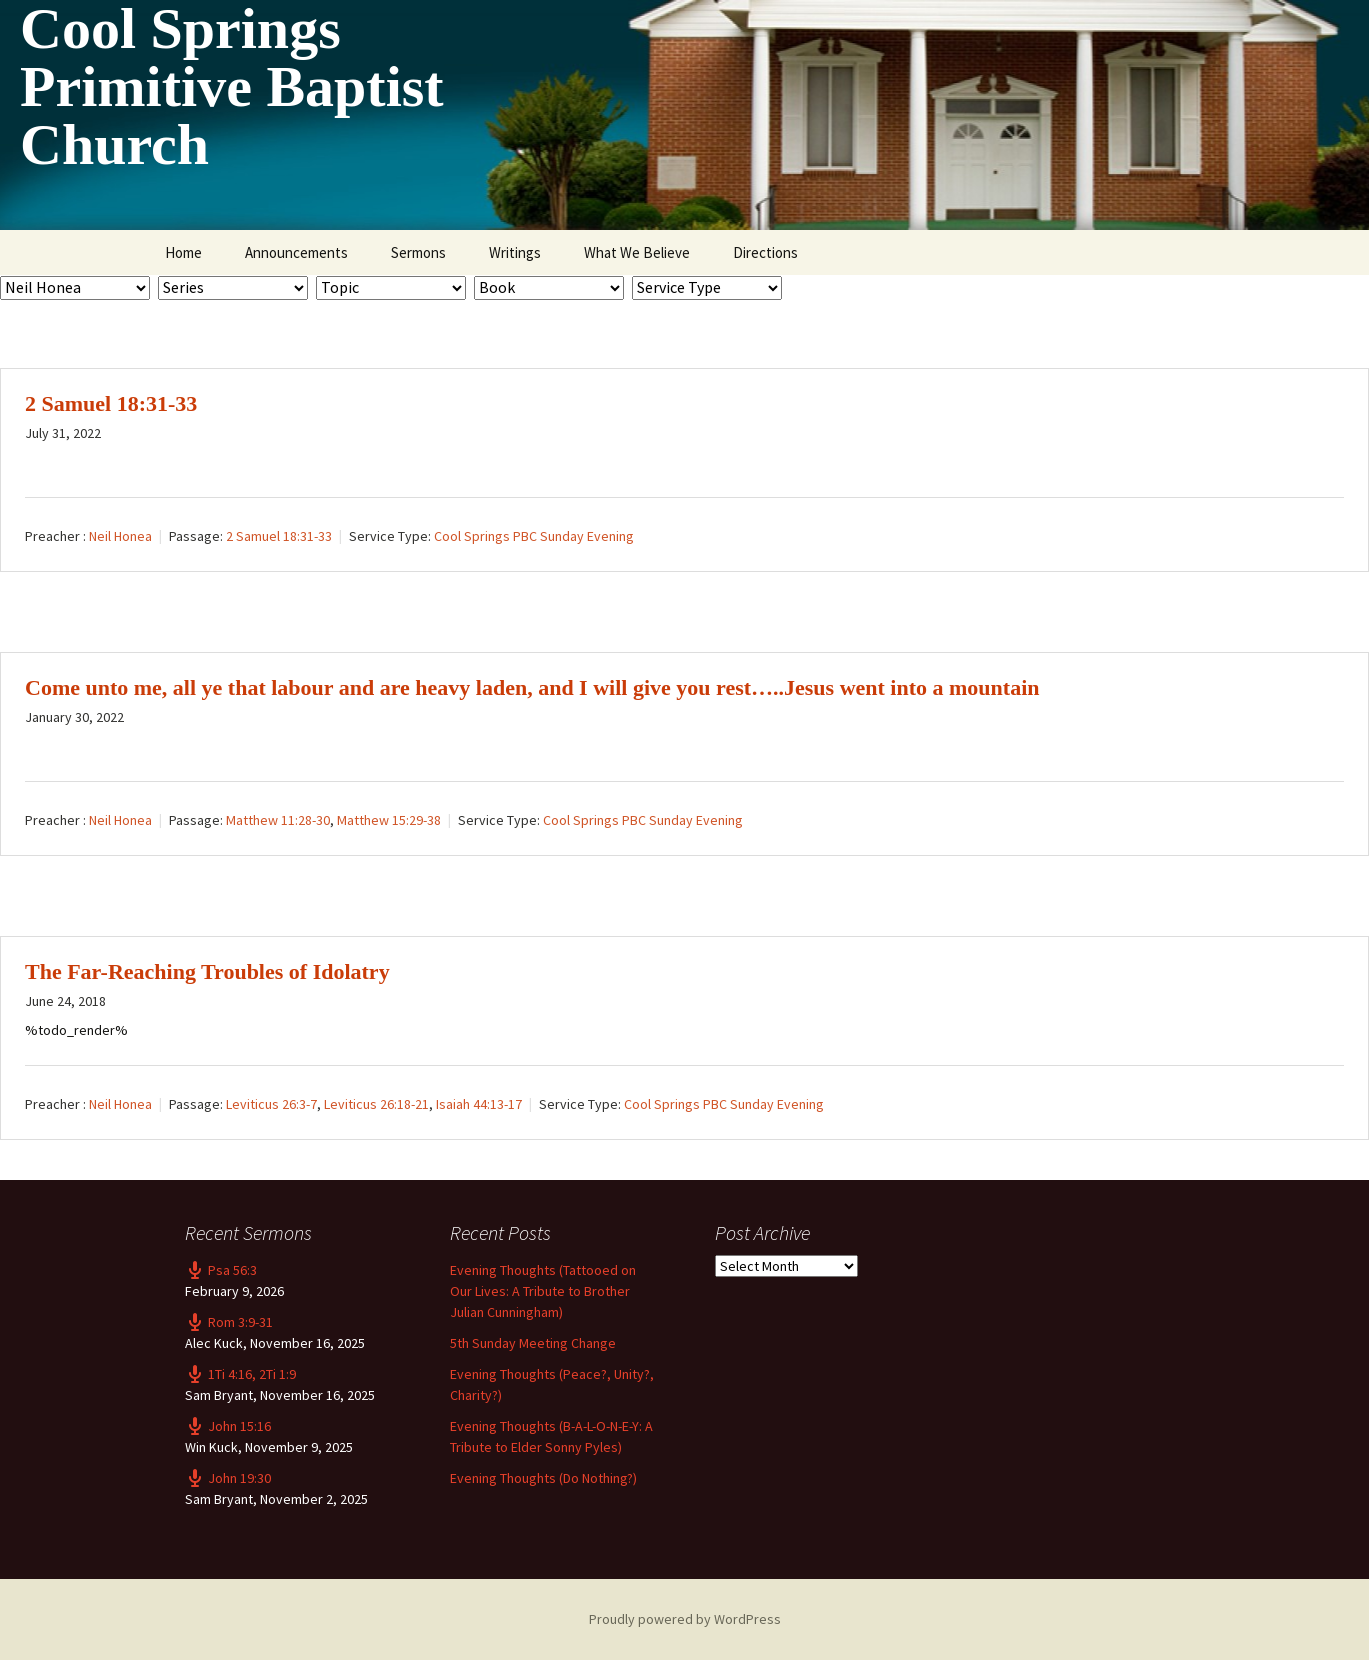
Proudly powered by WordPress (685, 1619)
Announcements (296, 252)
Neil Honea (120, 536)
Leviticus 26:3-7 (271, 1104)
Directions (765, 252)
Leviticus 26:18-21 (376, 1104)
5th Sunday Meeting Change (533, 1343)
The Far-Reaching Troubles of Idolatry (207, 971)
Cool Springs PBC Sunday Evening (534, 536)
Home (183, 252)
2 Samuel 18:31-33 (111, 403)
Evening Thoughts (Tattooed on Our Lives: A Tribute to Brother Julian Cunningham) (543, 1291)
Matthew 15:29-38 (389, 820)
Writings (515, 252)
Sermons (418, 252)
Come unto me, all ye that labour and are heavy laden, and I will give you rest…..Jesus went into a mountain (532, 687)
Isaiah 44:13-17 (479, 1104)
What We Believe (637, 252)
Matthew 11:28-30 (278, 820)
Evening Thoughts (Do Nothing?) (543, 1478)
